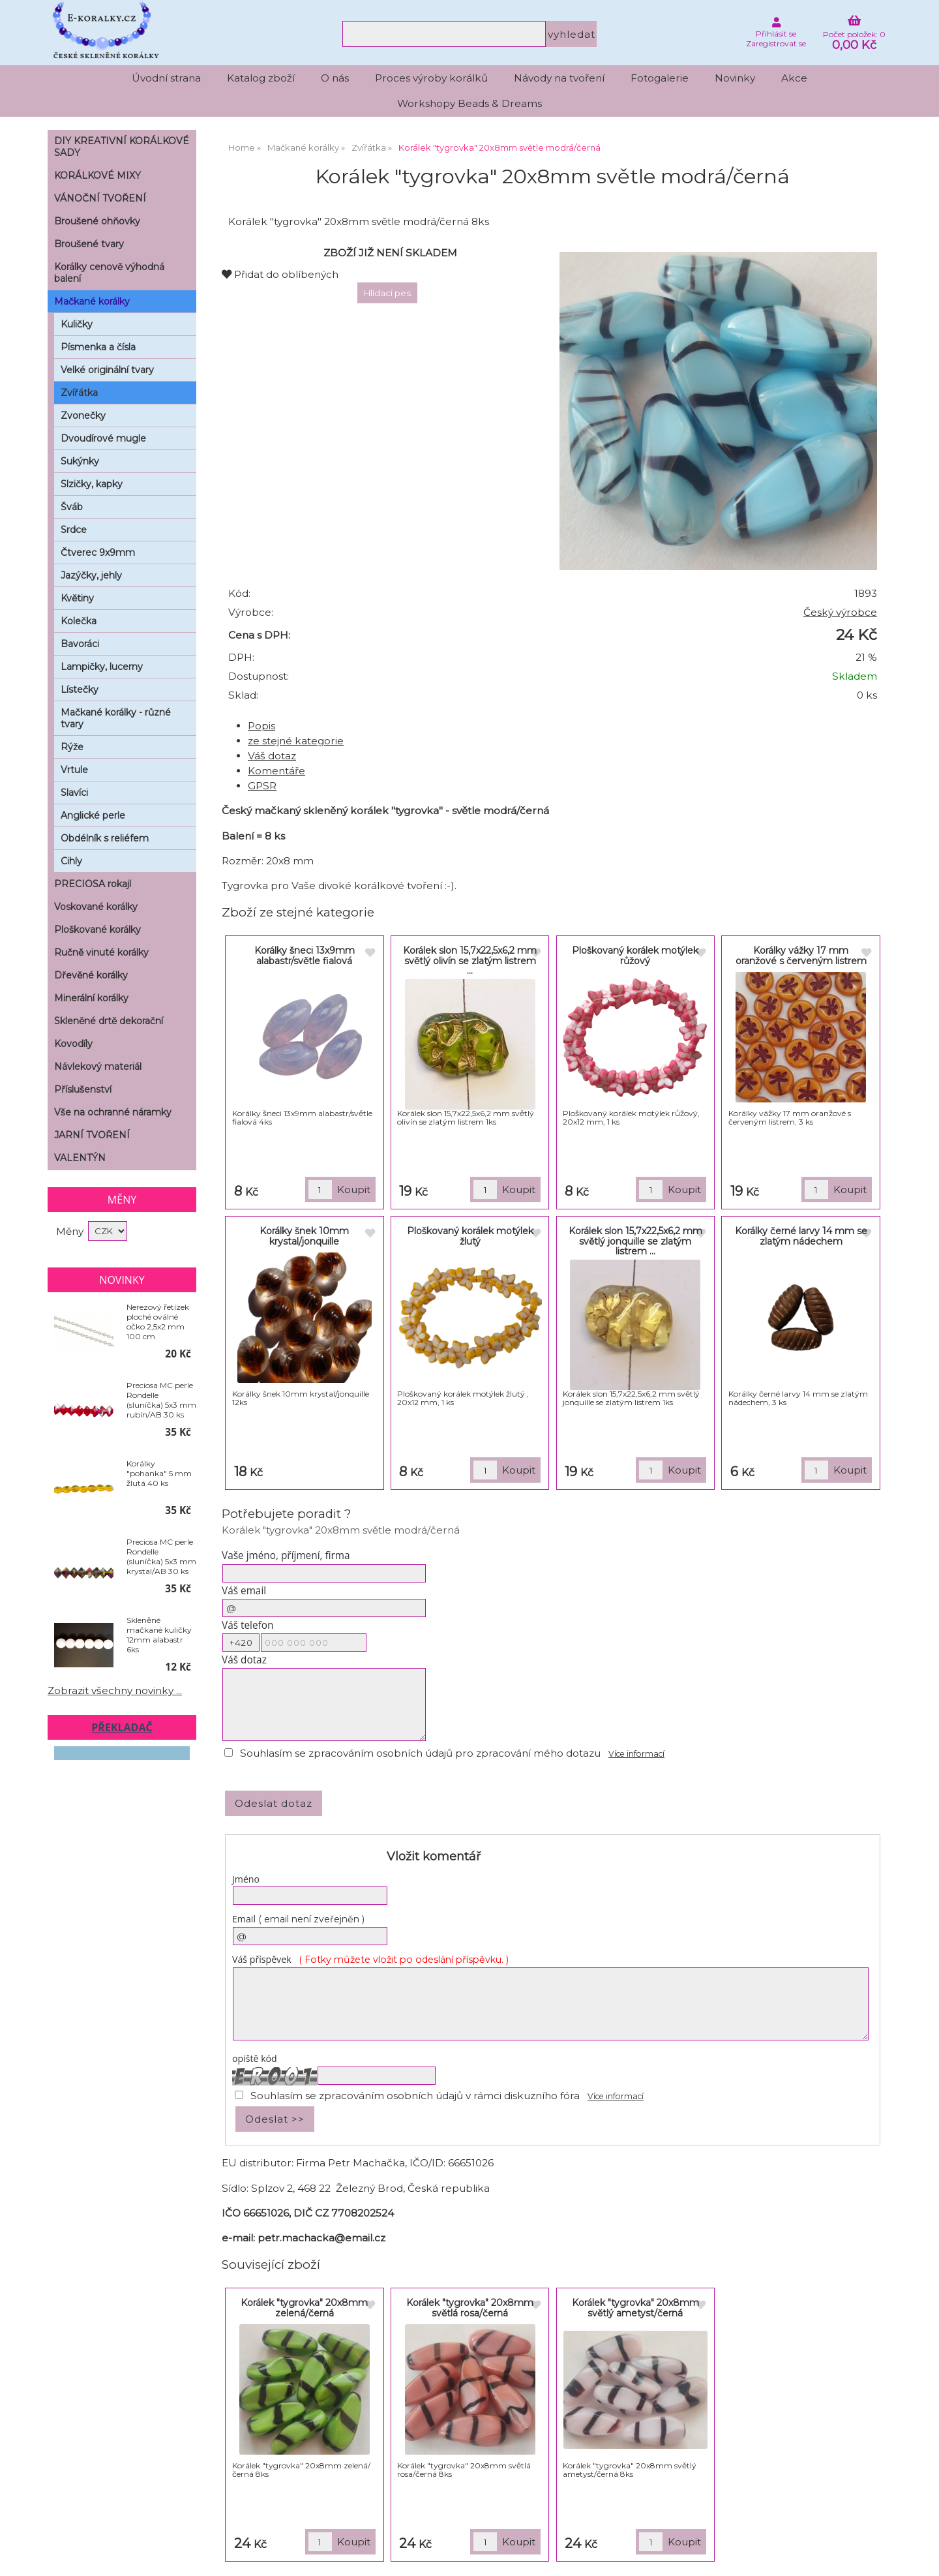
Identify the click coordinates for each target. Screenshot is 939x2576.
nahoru (919, 2556)
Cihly (71, 861)
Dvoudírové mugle (103, 438)
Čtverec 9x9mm (98, 552)
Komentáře (276, 771)
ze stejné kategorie (296, 741)
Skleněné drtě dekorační (108, 1021)
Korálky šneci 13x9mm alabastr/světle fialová (304, 955)
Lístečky (79, 689)
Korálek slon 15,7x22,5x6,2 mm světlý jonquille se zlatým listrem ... (635, 1241)
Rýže (72, 747)
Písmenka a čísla (98, 347)
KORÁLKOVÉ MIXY (97, 175)
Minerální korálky (91, 998)
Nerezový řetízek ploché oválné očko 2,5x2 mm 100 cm (158, 1321)
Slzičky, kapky (92, 484)
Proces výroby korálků (431, 78)
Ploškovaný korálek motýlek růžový (635, 955)
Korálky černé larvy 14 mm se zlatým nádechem (801, 1236)
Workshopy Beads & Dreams (469, 103)
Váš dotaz (272, 756)
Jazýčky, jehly (91, 575)
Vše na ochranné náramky (112, 1112)
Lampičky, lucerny (102, 667)
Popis (261, 726)
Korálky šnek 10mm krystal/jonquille (304, 1236)
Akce (794, 78)
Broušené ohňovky (97, 221)
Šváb (72, 507)
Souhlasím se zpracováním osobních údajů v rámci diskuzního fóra (415, 2095)
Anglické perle (93, 815)
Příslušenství (83, 1089)
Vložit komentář (434, 1856)
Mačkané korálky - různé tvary (116, 718)
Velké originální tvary (107, 370)
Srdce (74, 530)
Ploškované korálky (97, 929)
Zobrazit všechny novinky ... (115, 1690)
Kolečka (79, 621)
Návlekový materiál (98, 1066)
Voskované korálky (96, 907)
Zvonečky (83, 415)
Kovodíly (73, 1044)
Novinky (735, 78)
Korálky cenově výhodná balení (109, 272)
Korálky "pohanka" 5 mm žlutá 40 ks (159, 1473)
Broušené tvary (89, 244)
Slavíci (74, 792)
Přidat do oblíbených (280, 274)
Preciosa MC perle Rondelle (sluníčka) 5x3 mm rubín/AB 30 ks (161, 1399)
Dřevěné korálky (91, 975)
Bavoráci (80, 644)
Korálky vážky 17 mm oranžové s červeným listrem (801, 955)
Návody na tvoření (559, 78)
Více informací (636, 1754)
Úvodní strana (166, 78)
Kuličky (77, 324)
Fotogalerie (660, 78)
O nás (335, 78)
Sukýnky (80, 461)
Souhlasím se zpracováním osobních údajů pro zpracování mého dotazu (420, 1753)
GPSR (262, 786)
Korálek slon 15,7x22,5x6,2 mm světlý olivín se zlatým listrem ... (470, 961)
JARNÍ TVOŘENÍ (92, 1135)
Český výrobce (840, 612)
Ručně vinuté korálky (101, 952)
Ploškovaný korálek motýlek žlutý (470, 1236)
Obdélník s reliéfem (105, 838)
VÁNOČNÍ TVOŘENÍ (100, 198)
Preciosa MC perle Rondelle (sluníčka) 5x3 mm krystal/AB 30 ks (161, 1556)
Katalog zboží (261, 78)
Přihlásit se (776, 33)
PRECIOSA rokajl (92, 884)
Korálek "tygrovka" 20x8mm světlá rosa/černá (469, 2307)
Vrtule (74, 770)
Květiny (77, 598)
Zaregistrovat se (776, 43)
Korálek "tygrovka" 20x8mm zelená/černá (304, 2307)
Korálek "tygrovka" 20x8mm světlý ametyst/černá (635, 2307)
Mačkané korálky (92, 301)
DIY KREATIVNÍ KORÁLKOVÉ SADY (121, 147)
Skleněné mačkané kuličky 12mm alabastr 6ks (159, 1634)
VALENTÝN (80, 1158)
